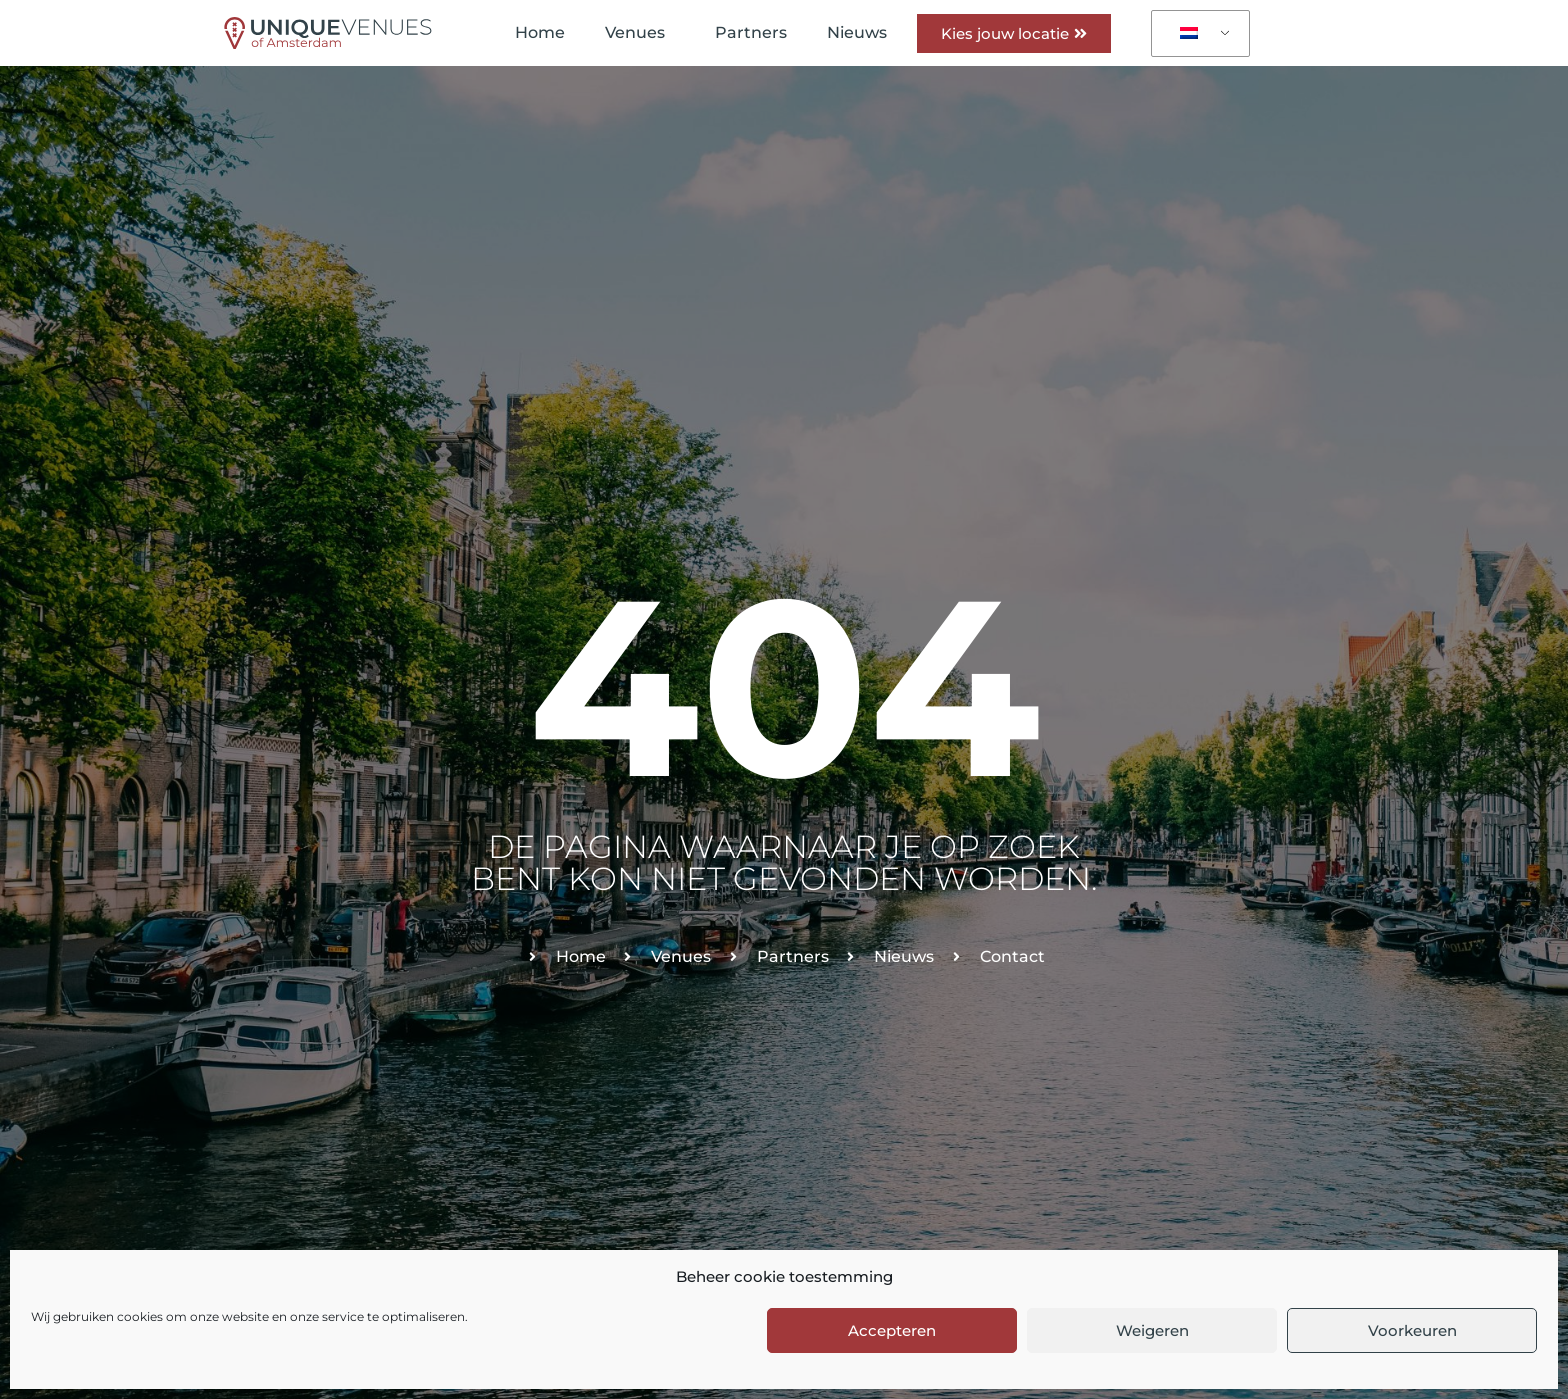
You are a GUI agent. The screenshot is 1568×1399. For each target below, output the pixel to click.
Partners (751, 32)
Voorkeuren (1412, 1330)
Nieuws (857, 32)
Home (540, 32)
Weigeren (1152, 1330)
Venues (640, 33)
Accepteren (892, 1330)
